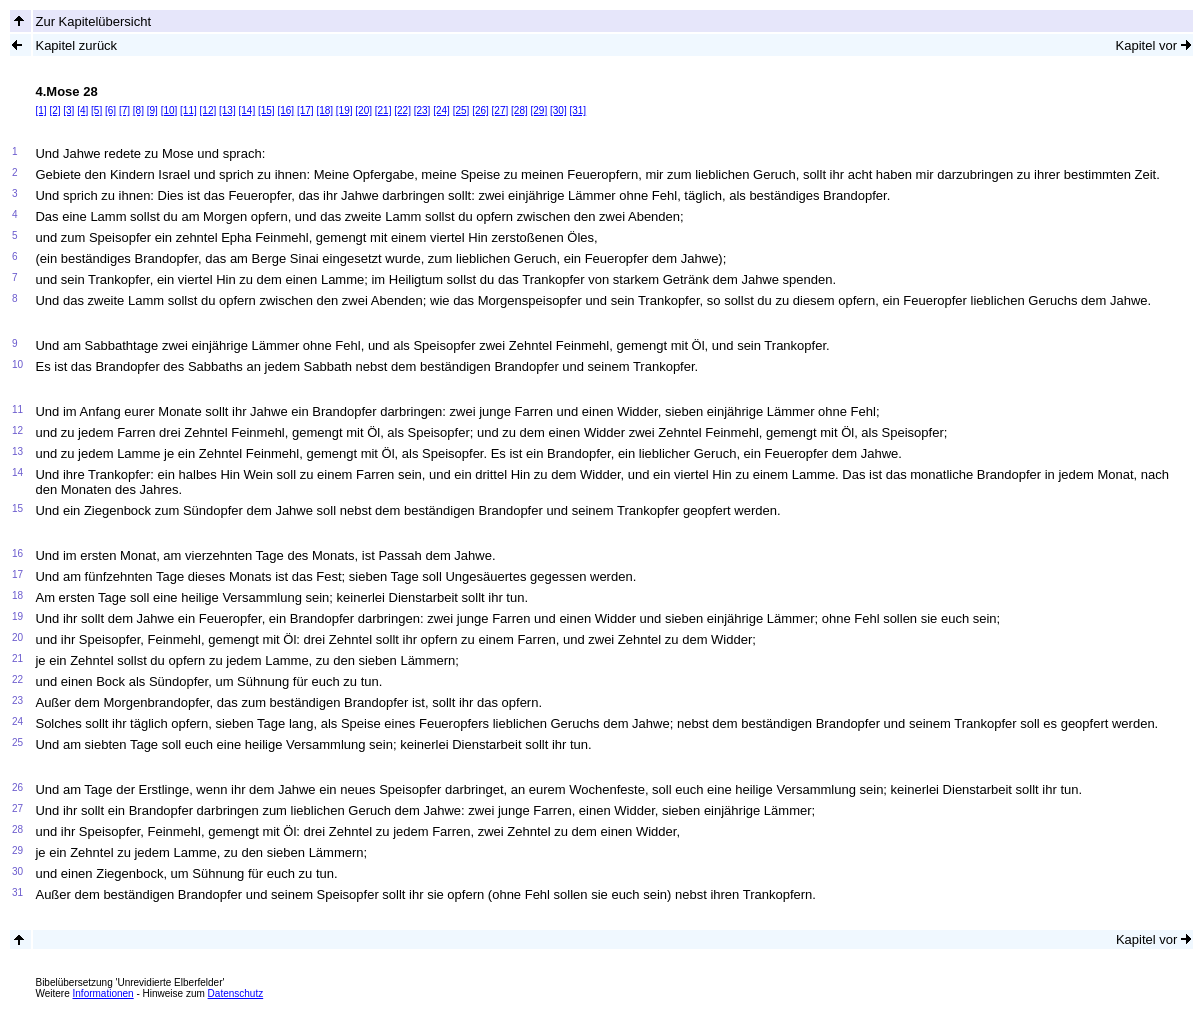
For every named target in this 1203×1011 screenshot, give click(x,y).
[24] (441, 110)
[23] (422, 110)
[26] (480, 110)
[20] (363, 110)
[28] (519, 110)
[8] (138, 110)
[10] (169, 110)
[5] (96, 110)
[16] (285, 110)
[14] (247, 110)
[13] (227, 110)
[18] (324, 110)
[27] (500, 110)
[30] (558, 110)
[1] (40, 110)
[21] (383, 110)
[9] (152, 110)
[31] (577, 110)
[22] (402, 110)
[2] (54, 110)
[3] (68, 110)
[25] (461, 110)
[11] (188, 110)
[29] (539, 110)
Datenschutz (236, 993)
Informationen (103, 993)
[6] (110, 110)
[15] (266, 110)
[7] (124, 110)
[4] (82, 110)
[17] (305, 110)
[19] (344, 110)
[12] (208, 110)
